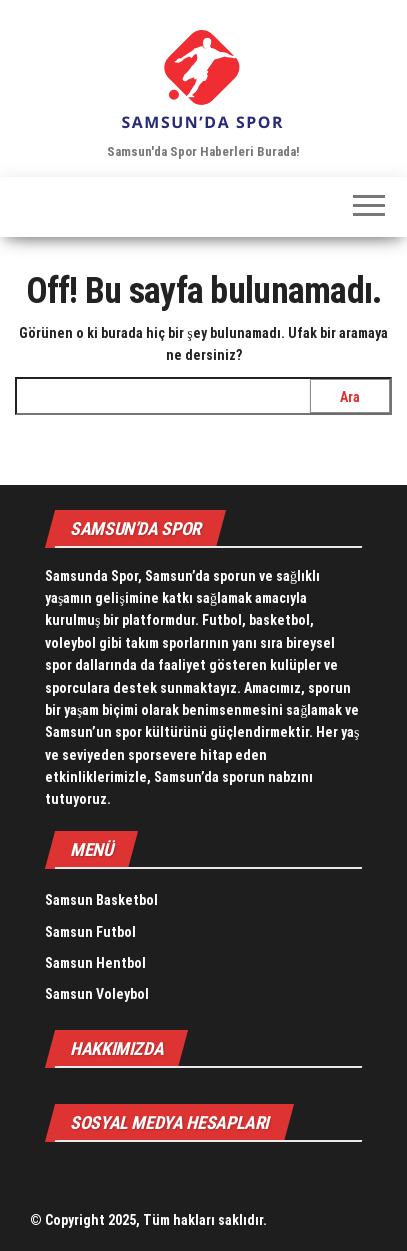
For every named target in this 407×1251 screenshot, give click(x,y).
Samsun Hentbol (95, 963)
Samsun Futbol (90, 932)
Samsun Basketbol (101, 900)
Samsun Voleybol (97, 994)
